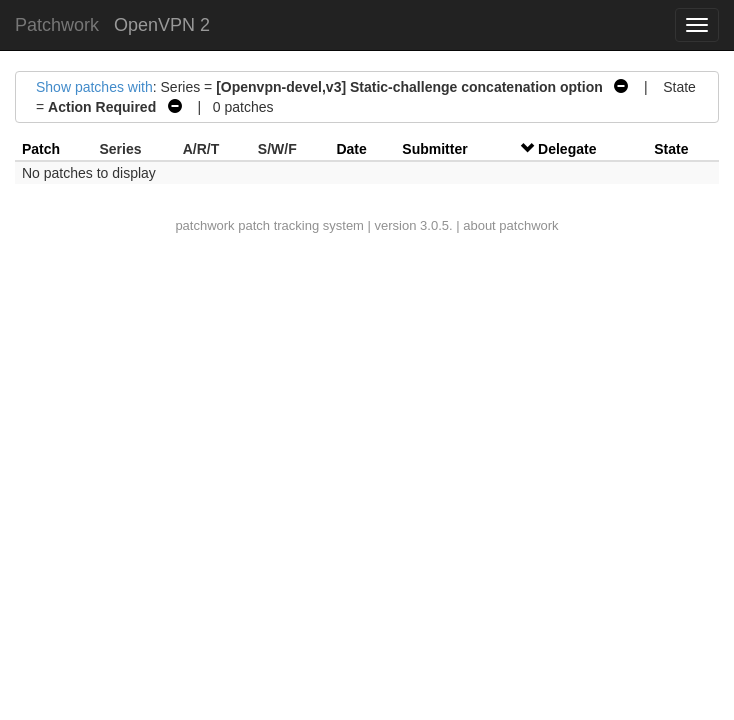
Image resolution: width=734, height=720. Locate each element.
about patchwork (510, 225)
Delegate (567, 149)
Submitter (434, 149)
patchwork (204, 225)
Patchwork (57, 25)
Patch (41, 149)
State (671, 149)
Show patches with (94, 87)
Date (351, 149)
